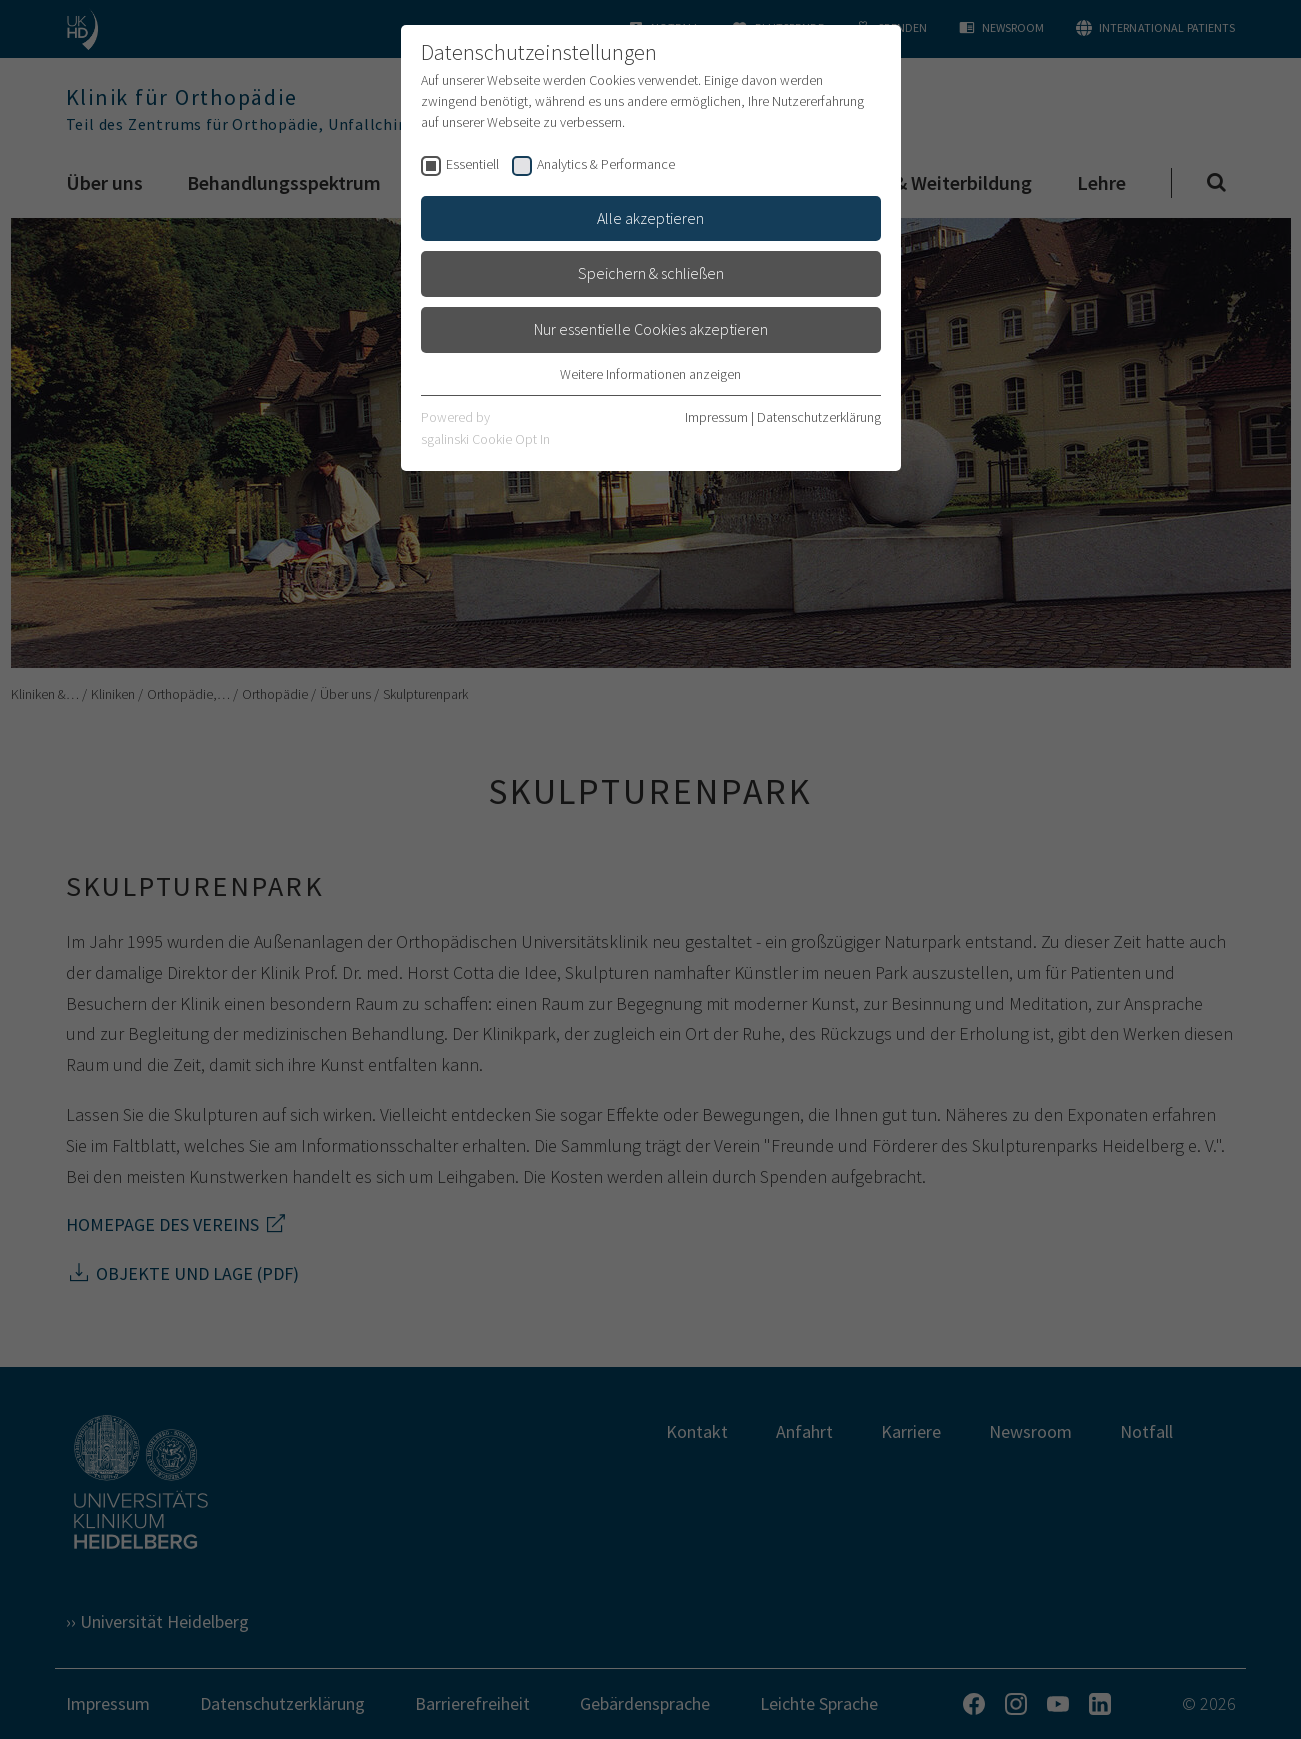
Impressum (716, 417)
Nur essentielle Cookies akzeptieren (651, 329)
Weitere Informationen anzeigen (650, 374)
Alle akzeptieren (650, 218)
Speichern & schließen (651, 273)
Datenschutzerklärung (819, 417)
